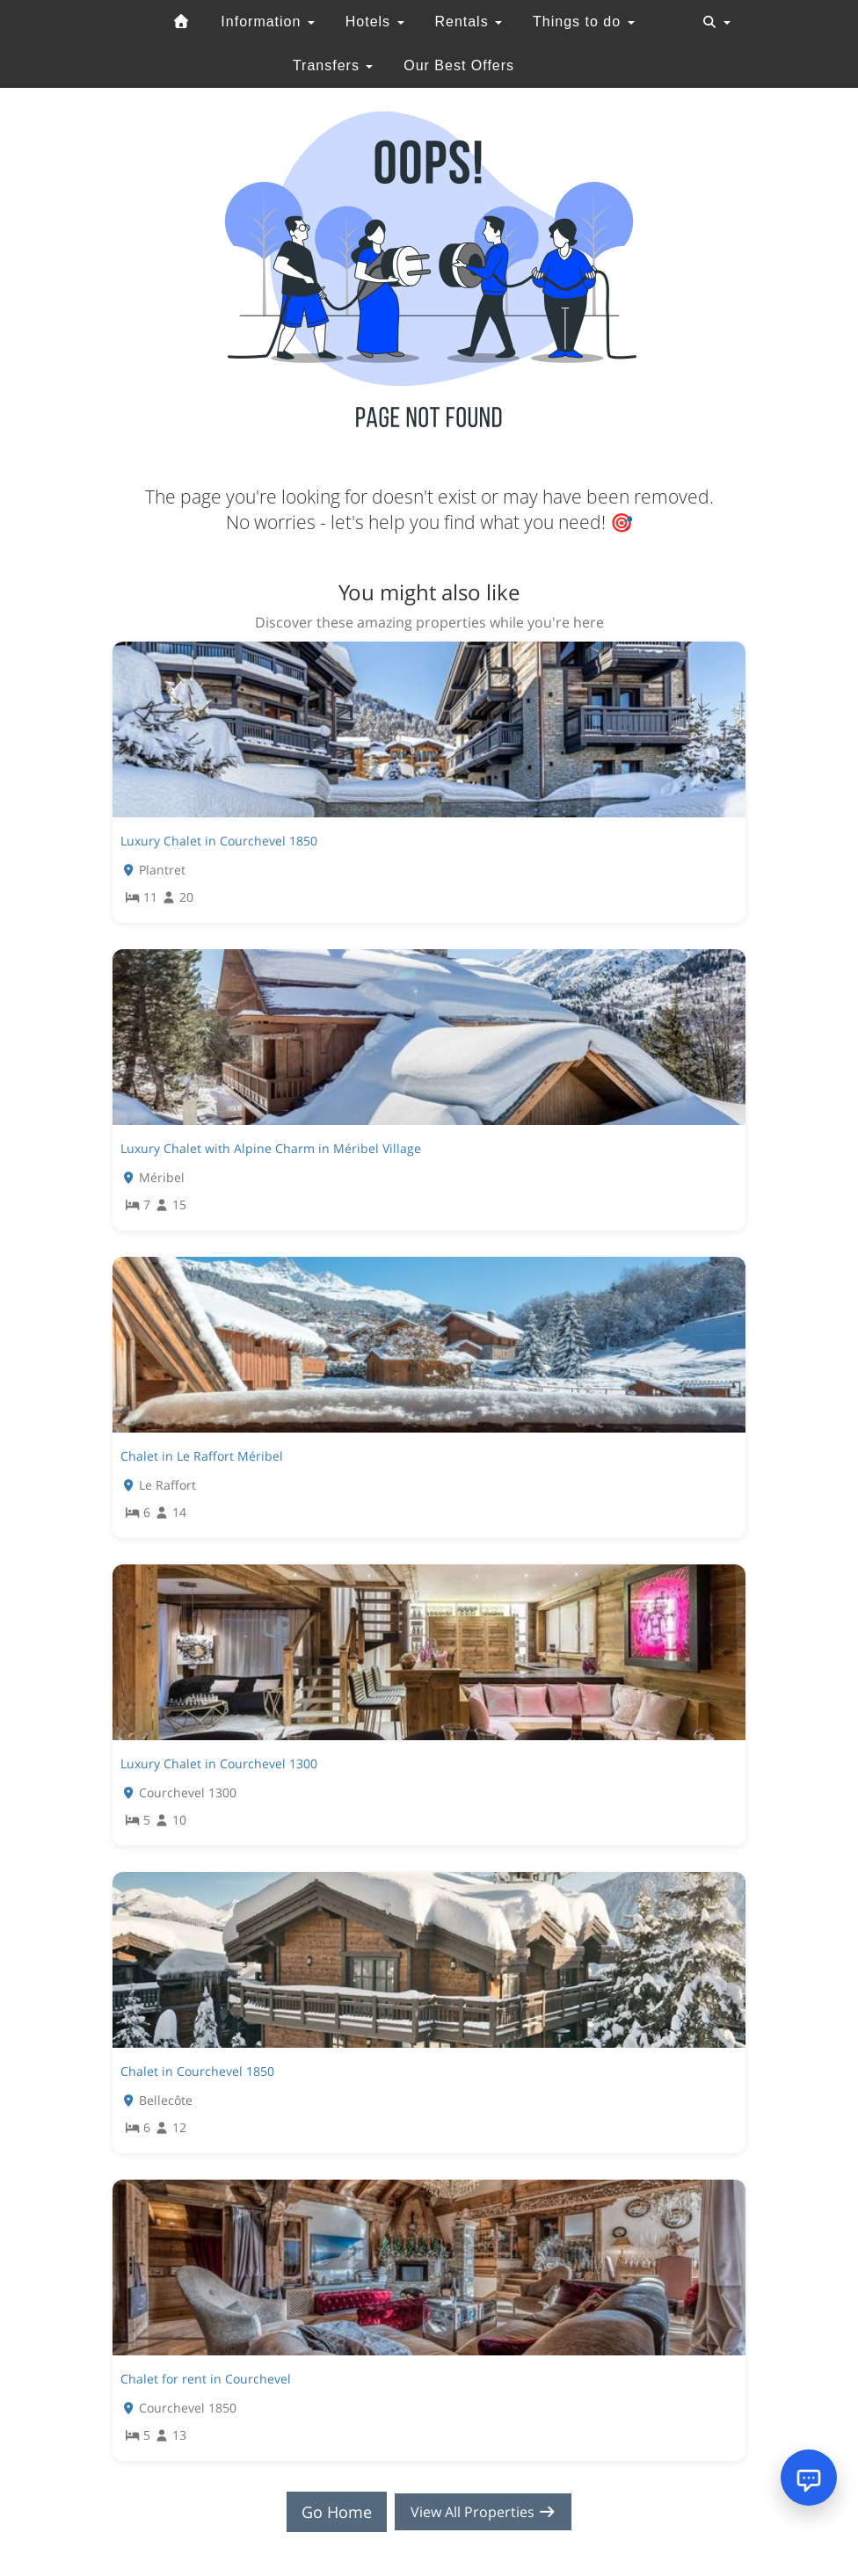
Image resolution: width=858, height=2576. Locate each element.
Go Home (329, 2511)
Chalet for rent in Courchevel (205, 2378)
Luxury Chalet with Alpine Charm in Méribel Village (270, 1148)
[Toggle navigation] (716, 22)
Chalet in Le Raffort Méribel (201, 1456)
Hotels (374, 21)
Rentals (468, 21)
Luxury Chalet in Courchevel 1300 (218, 1763)
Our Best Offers (459, 65)
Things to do (584, 21)
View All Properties (483, 2511)
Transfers (333, 65)
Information (267, 21)
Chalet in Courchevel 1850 (197, 2071)
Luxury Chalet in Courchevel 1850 (218, 840)
